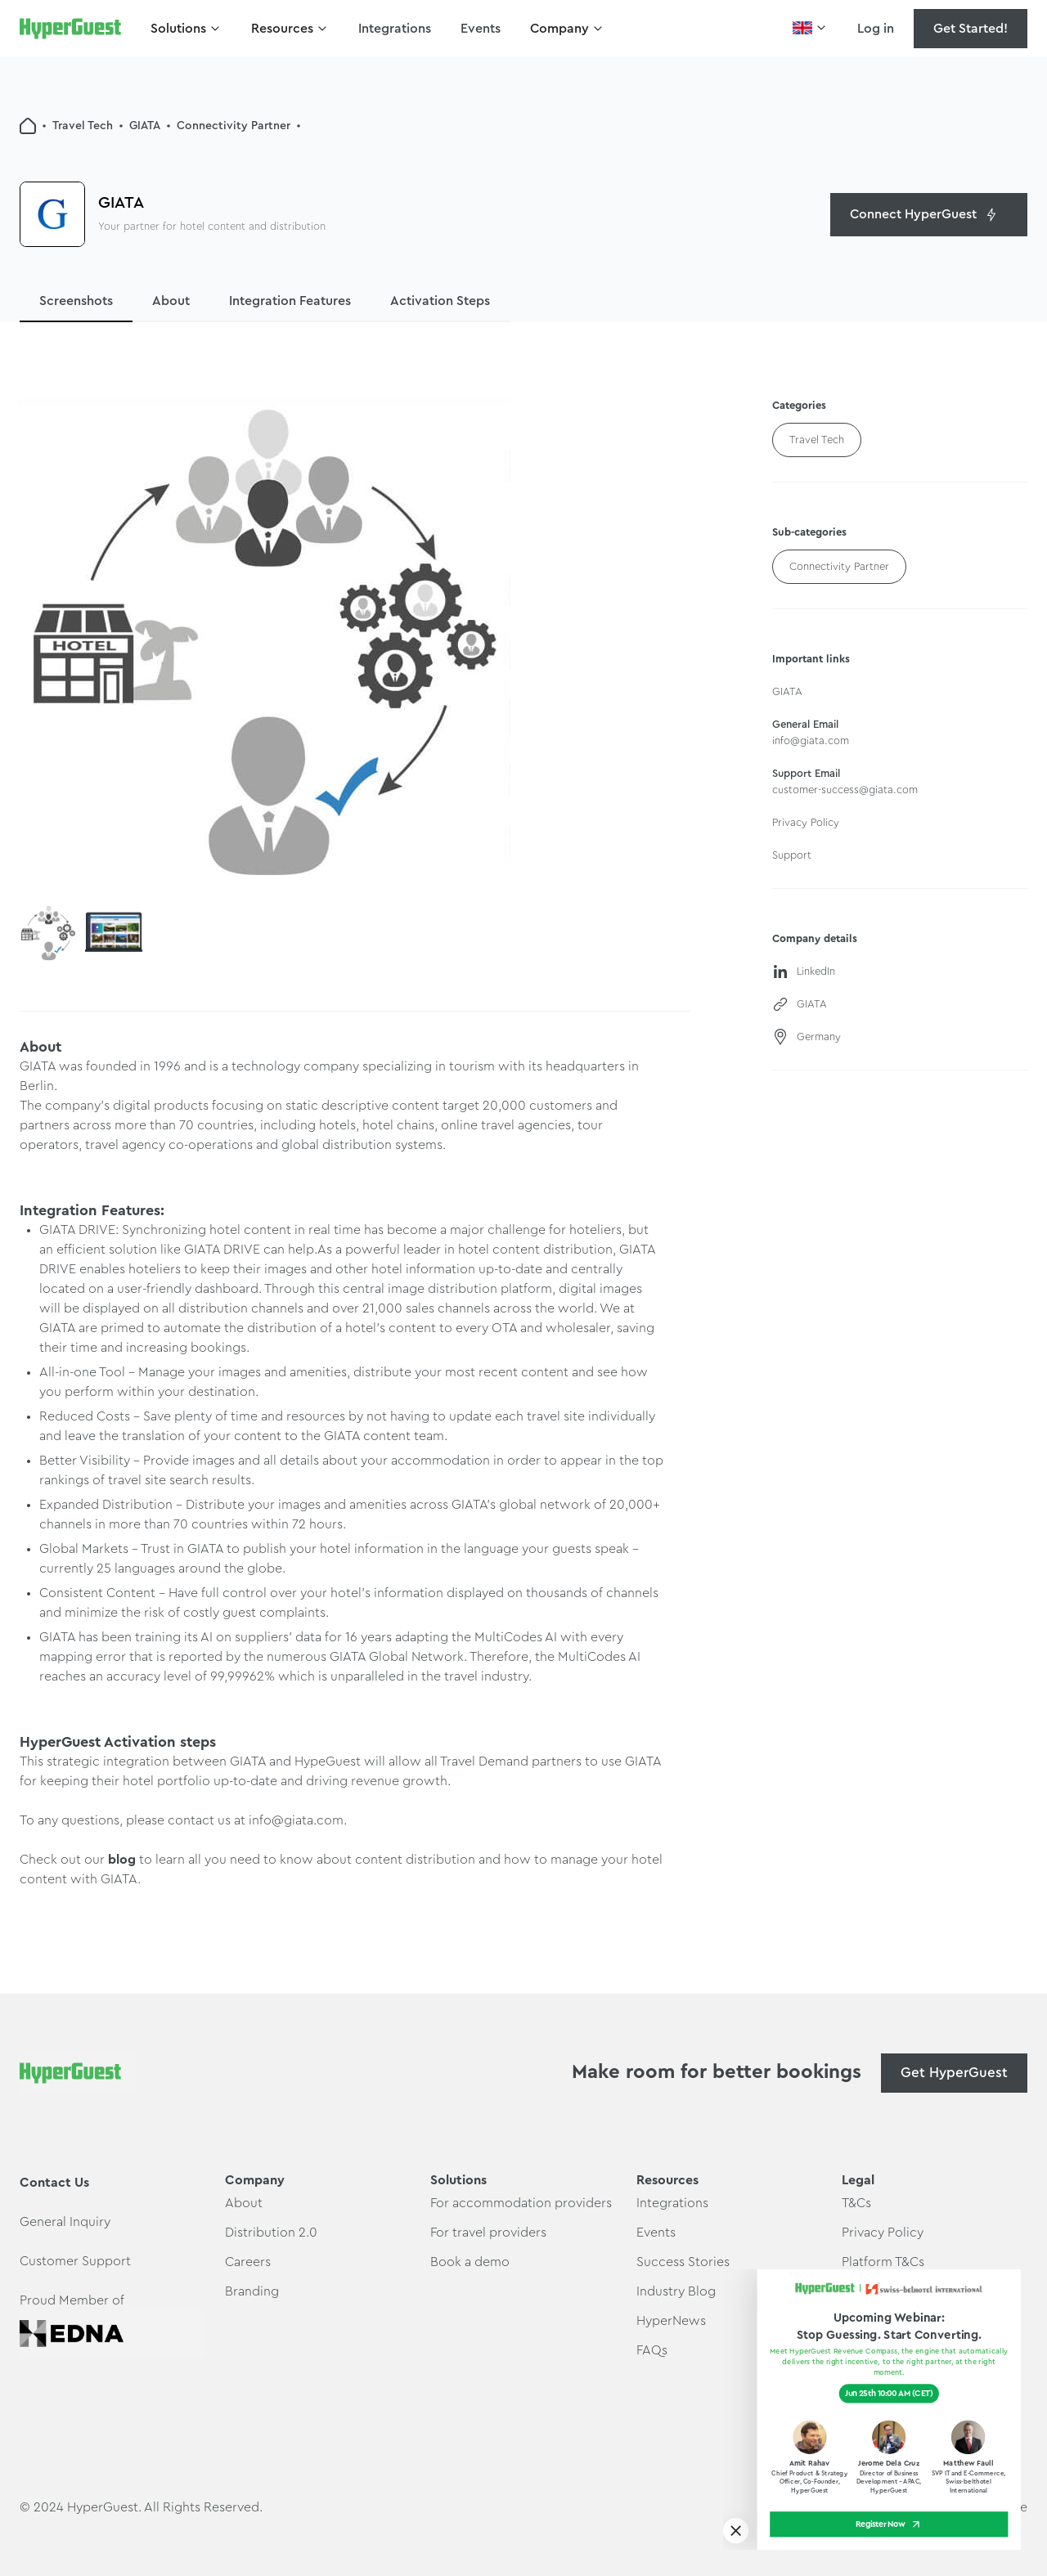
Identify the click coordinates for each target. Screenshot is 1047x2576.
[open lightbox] (265, 642)
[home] (70, 28)
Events (481, 28)
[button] (186, 28)
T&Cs (856, 2203)
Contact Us (54, 2182)
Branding (252, 2291)
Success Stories (683, 2262)
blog (123, 1859)
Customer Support (75, 2261)
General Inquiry (65, 2221)
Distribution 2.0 (271, 2232)
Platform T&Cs (883, 2262)
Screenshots (76, 300)
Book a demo (470, 2262)
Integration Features (290, 300)
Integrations (394, 28)
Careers (248, 2262)
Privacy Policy (882, 2232)
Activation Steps (440, 300)
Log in (875, 28)
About (171, 300)
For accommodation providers (521, 2203)
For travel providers (488, 2232)
